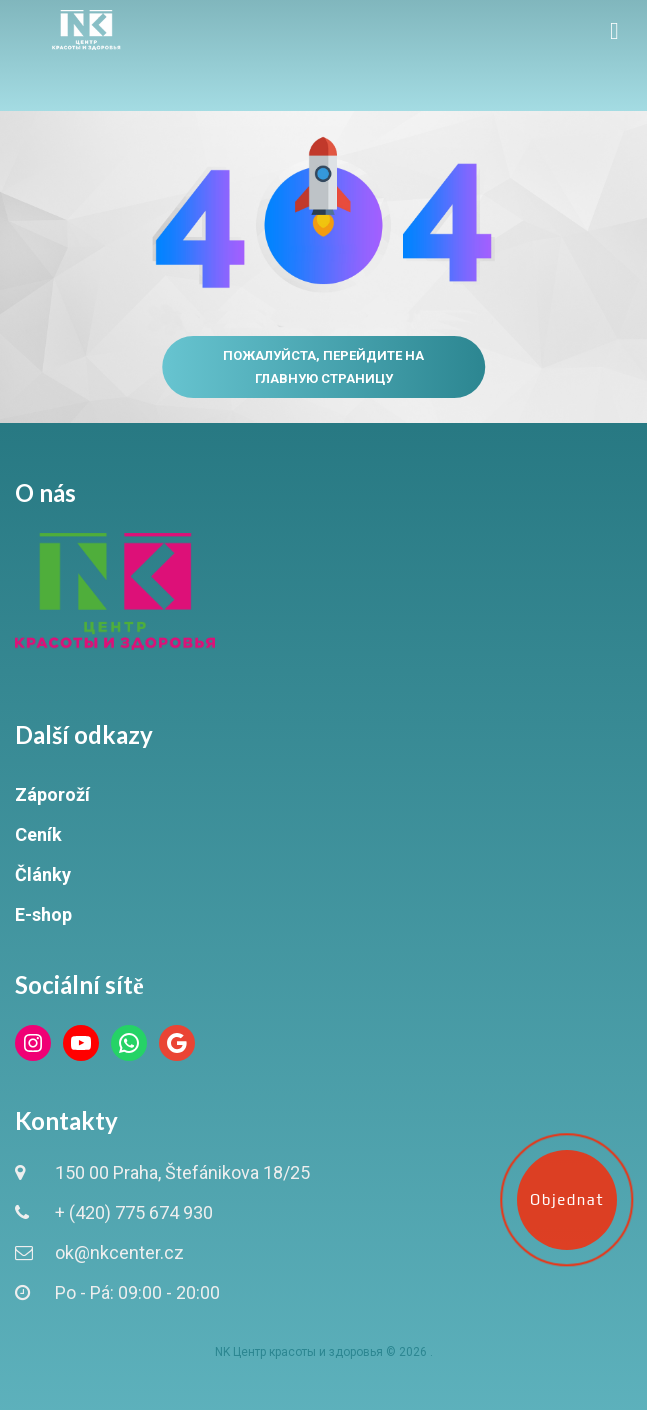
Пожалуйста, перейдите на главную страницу (323, 367)
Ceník (38, 834)
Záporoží (52, 794)
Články (43, 874)
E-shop (43, 914)
